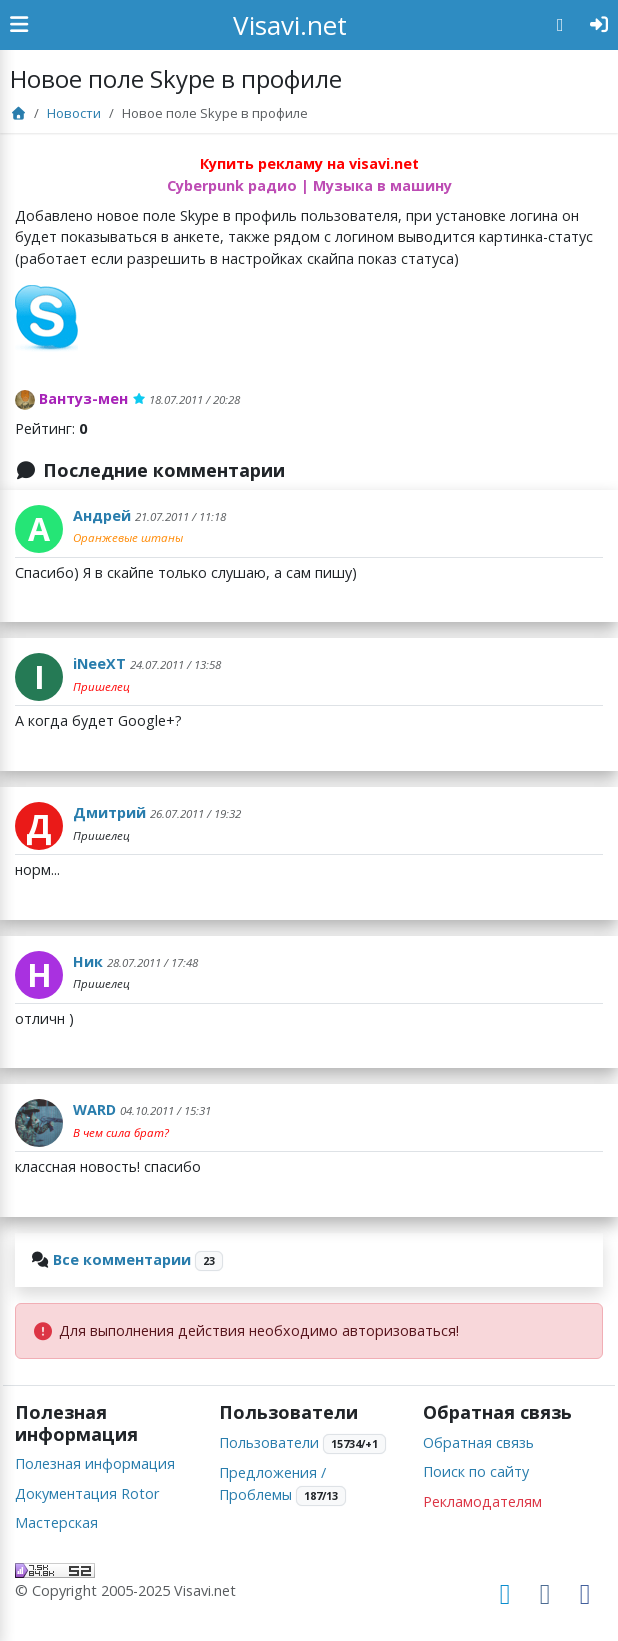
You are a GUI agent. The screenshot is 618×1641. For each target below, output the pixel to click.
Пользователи (269, 1442)
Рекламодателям (482, 1501)
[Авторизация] (599, 25)
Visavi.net (290, 25)
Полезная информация (95, 1463)
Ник (88, 961)
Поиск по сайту (476, 1471)
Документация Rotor (87, 1493)
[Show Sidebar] (19, 25)
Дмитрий (109, 812)
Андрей (102, 515)
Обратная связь (478, 1442)
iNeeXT (99, 663)
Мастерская (56, 1522)
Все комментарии (122, 1259)
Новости (74, 113)
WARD (94, 1109)
